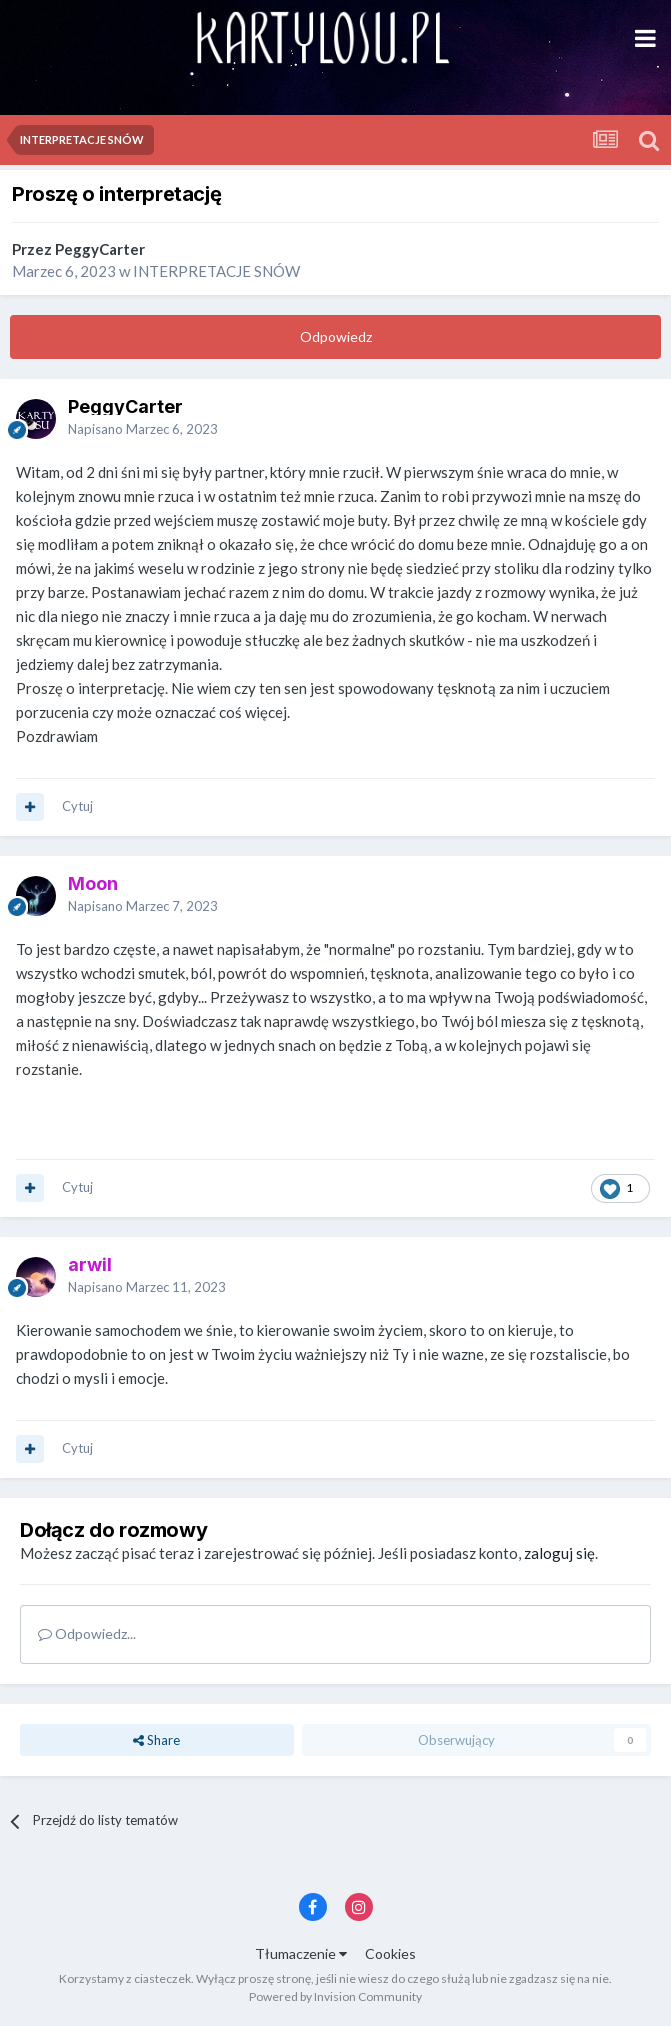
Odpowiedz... (87, 1633)
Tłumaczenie (301, 1953)
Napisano (143, 429)
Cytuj (77, 806)
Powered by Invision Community (335, 1996)
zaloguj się (559, 1553)
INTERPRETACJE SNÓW (216, 271)
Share (156, 1740)
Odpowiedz (336, 336)
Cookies (390, 1953)
